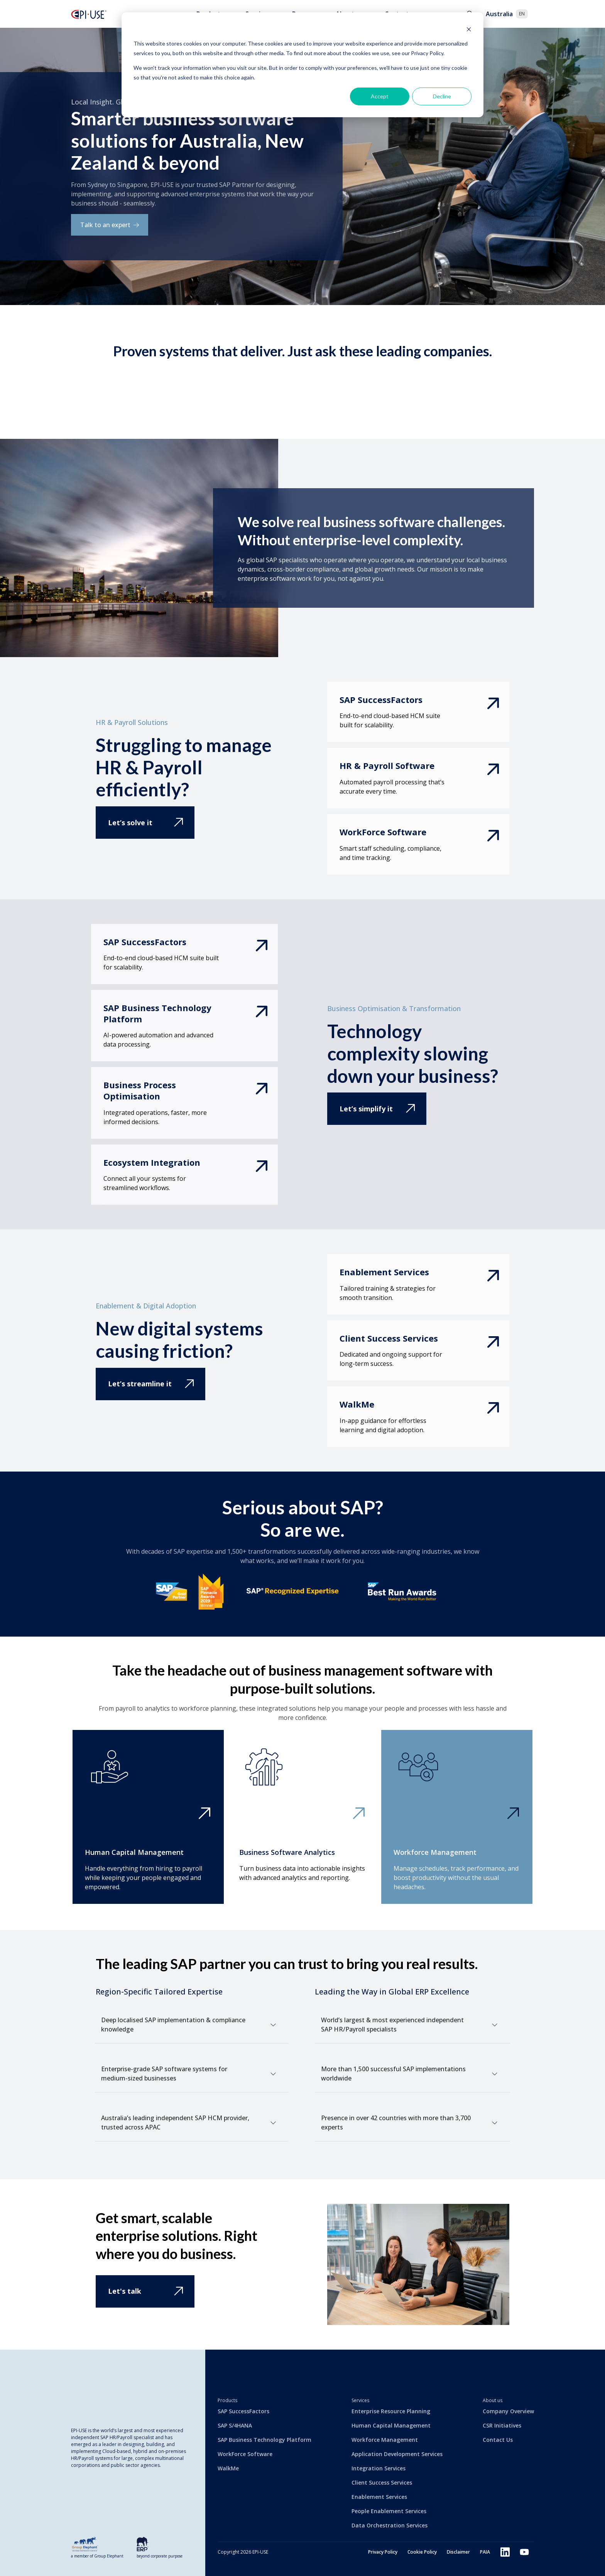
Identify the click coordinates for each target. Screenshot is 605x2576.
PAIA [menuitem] (480, 2551)
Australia (507, 14)
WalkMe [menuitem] (228, 2468)
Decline (442, 96)
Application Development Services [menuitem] (397, 2454)
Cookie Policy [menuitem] (412, 2551)
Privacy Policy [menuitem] (370, 2551)
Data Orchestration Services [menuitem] (390, 2525)
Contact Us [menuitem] (498, 2439)
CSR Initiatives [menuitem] (502, 2425)
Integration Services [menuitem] (379, 2468)
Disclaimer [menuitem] (450, 2551)
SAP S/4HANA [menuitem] (235, 2425)
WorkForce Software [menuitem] (245, 2454)
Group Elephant (108, 2555)
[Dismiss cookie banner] (468, 29)
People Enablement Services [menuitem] (389, 2511)
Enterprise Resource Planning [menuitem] (391, 2411)
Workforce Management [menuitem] (385, 2439)
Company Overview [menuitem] (508, 2411)
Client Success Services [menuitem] (382, 2482)
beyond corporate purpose (160, 2555)
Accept (380, 96)
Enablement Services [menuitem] (379, 2496)
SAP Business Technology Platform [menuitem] (264, 2439)
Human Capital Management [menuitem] (391, 2425)
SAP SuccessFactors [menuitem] (243, 2411)
